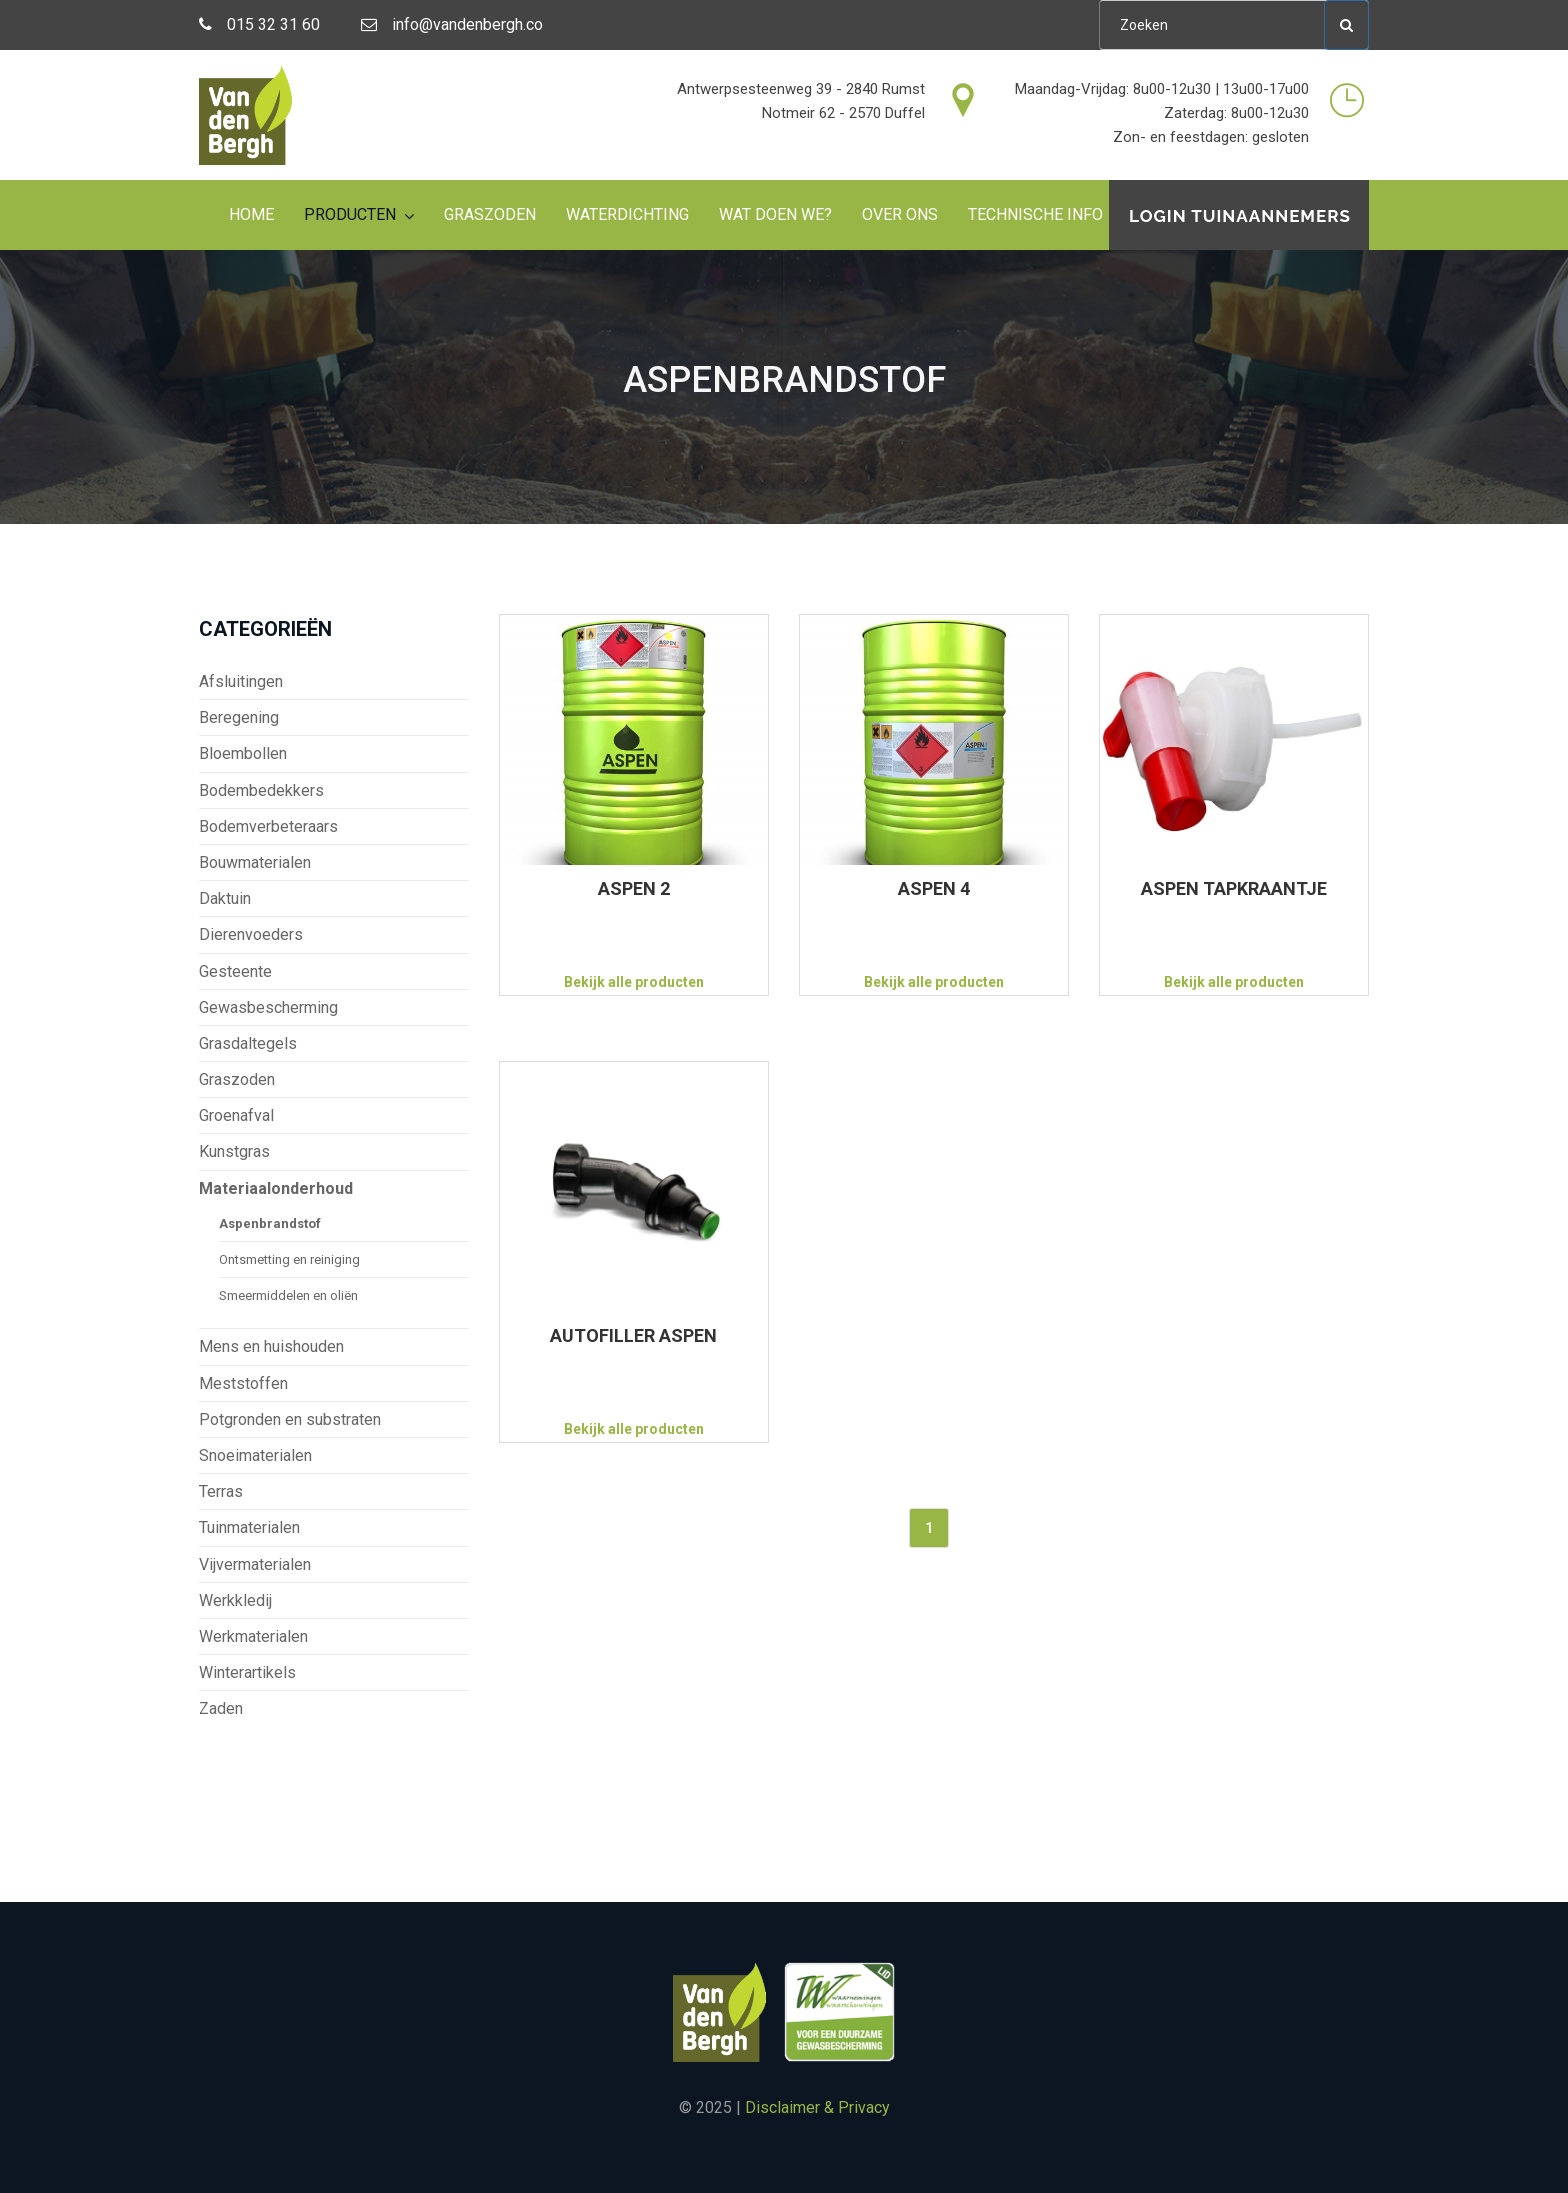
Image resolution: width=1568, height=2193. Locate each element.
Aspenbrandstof (270, 1223)
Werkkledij (235, 1600)
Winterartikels (247, 1672)
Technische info (1035, 214)
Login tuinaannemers (1240, 216)
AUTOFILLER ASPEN (633, 1335)
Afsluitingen (241, 681)
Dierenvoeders (251, 934)
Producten (350, 214)
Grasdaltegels (248, 1043)
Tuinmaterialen (249, 1527)
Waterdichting (627, 214)
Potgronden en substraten (290, 1419)
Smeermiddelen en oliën (288, 1295)
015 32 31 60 (259, 24)
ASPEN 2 (634, 888)
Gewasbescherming (268, 1007)
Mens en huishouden (271, 1346)
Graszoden (490, 214)
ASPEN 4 (934, 888)
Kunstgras (234, 1151)
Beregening (239, 717)
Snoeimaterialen (255, 1455)
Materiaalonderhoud (276, 1188)
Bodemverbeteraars (268, 826)
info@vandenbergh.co (452, 24)
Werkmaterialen (253, 1636)
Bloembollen (243, 753)
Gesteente (235, 971)
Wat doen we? (775, 214)
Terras (221, 1491)
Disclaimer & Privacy (817, 2107)
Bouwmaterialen (255, 862)
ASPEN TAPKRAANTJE (1234, 888)
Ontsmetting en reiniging (289, 1259)
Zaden (221, 1708)
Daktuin (225, 898)
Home (251, 214)
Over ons (900, 214)
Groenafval (236, 1115)
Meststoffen (243, 1383)
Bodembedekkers (261, 790)
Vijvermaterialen (255, 1564)
